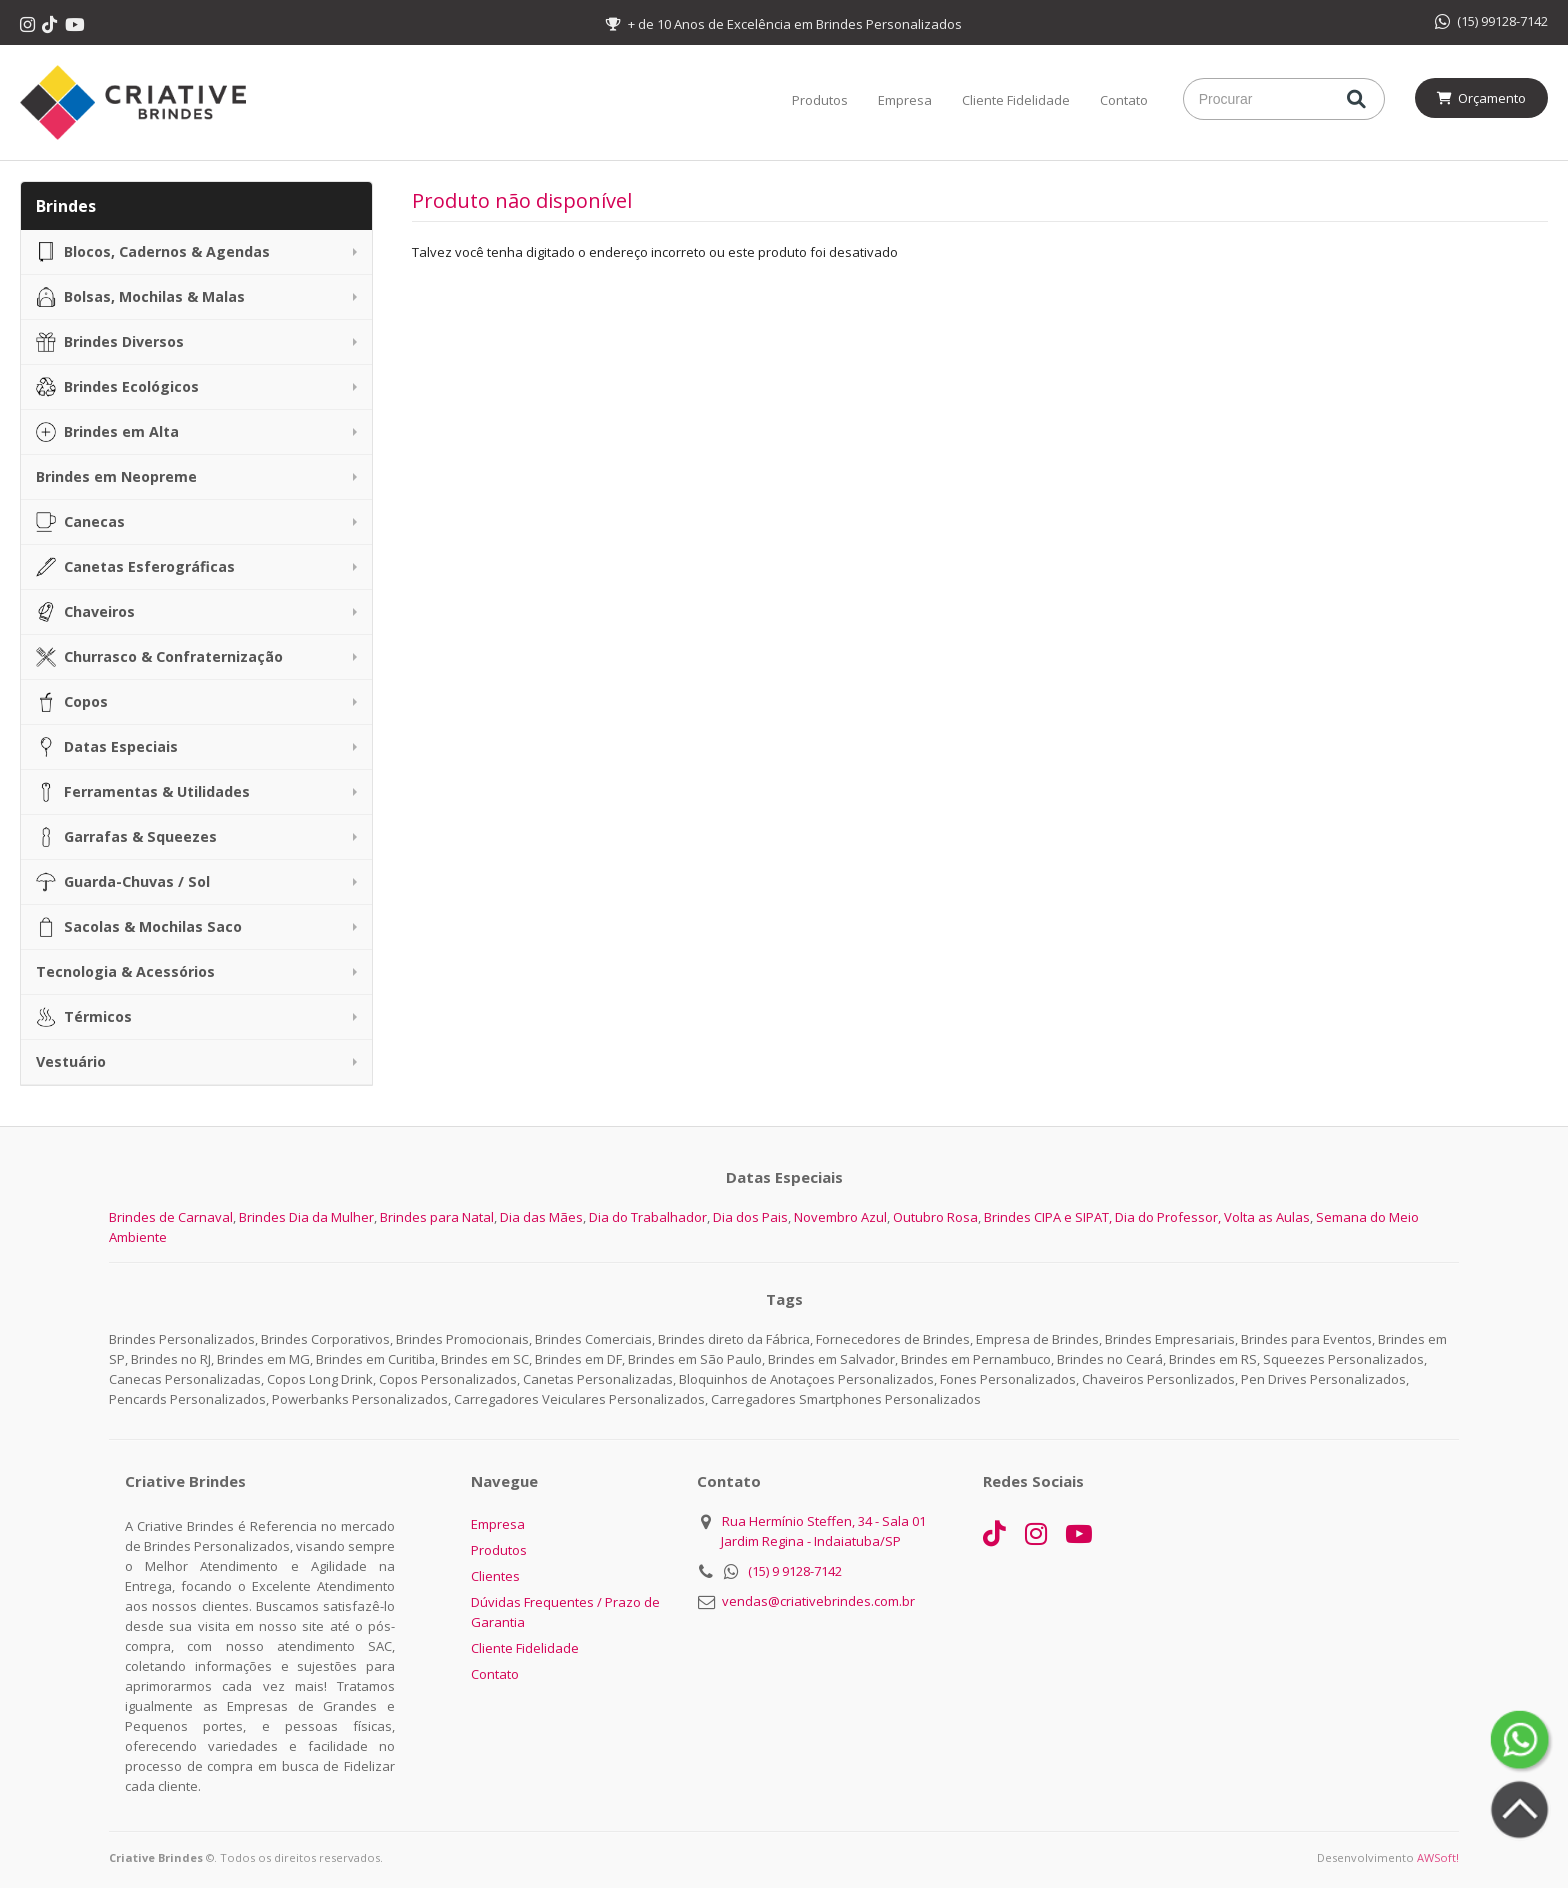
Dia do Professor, (1168, 1217)
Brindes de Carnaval (171, 1217)
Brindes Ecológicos (117, 387)
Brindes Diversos (110, 342)
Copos (72, 702)
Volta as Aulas (1267, 1217)
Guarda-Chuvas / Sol (123, 882)
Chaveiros (85, 612)
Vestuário (71, 1061)
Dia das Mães (541, 1217)
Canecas (80, 522)
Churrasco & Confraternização (159, 657)
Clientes (495, 1576)
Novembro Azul (840, 1217)
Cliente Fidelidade (1016, 100)
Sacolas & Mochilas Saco (139, 927)
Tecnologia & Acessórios (125, 971)
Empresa (905, 100)
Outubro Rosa (935, 1217)
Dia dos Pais (750, 1217)
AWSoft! (1438, 1857)
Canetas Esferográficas (135, 567)
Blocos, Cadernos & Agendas (153, 252)
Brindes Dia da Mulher (306, 1217)
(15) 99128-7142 (1491, 21)
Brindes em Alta (107, 432)
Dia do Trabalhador (648, 1217)
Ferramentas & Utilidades (143, 792)
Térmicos (84, 1017)
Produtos (820, 100)
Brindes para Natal (437, 1217)
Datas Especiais (107, 747)
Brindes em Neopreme (116, 476)
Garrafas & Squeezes (126, 837)
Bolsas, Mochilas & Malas (140, 297)
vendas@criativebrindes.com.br (818, 1601)
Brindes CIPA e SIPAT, (1048, 1217)
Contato (1124, 100)
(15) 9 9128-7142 (795, 1571)
